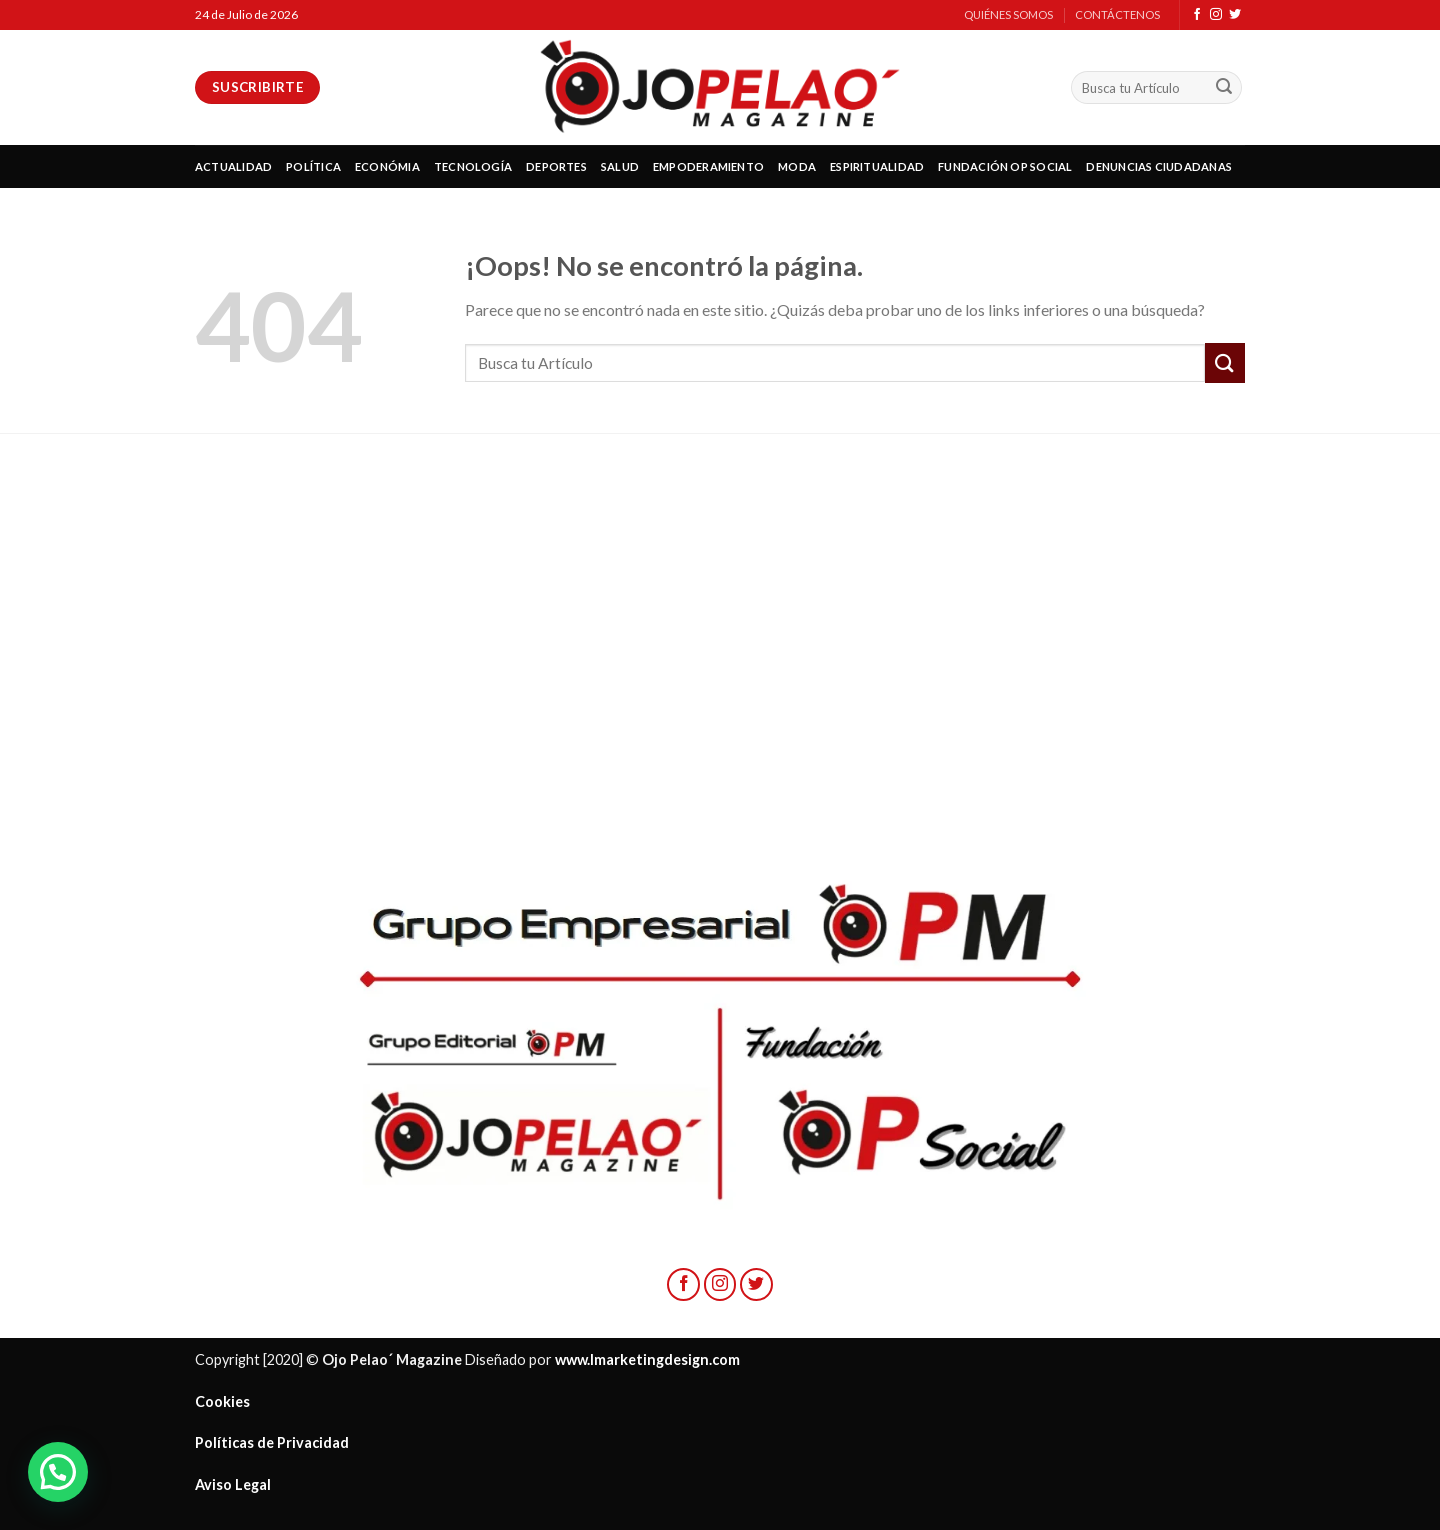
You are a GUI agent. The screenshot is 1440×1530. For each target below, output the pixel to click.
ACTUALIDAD (233, 166)
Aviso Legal (233, 1484)
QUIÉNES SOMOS (1008, 14)
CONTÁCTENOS (1117, 14)
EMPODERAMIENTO (708, 166)
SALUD (620, 166)
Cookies (222, 1401)
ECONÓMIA (387, 166)
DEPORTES (556, 166)
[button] (58, 1472)
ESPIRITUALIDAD (877, 166)
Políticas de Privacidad (272, 1442)
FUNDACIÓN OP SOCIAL (1005, 166)
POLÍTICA (313, 166)
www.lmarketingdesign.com (647, 1359)
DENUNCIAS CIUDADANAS (1158, 166)
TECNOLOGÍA (473, 166)
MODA (797, 166)
